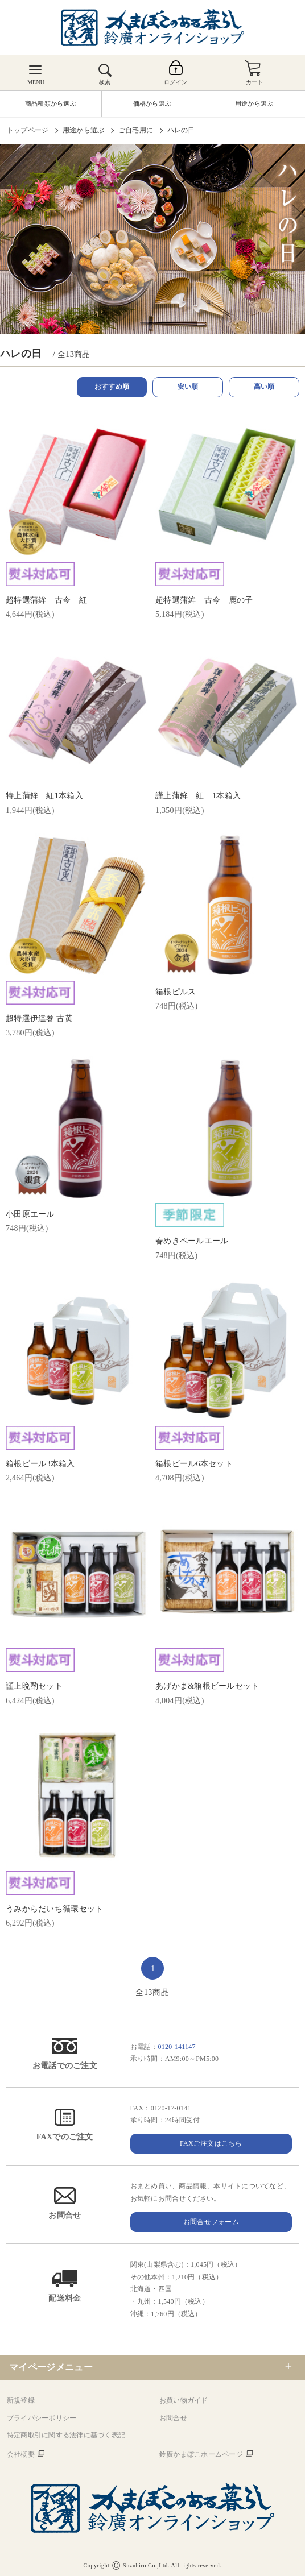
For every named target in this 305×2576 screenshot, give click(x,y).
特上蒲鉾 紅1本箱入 (44, 795)
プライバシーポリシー (41, 2418)
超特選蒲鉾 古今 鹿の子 (204, 600)
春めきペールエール (192, 1241)
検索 (104, 82)
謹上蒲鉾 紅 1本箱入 (198, 795)
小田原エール (30, 1214)
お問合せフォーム (211, 2222)
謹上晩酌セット (34, 1686)
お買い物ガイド (183, 2400)
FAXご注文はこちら (211, 2143)
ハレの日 (181, 130)
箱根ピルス (175, 992)
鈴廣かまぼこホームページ (201, 2454)
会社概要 (21, 2454)
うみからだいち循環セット (54, 1909)
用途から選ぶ (83, 130)
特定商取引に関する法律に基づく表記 (66, 2435)
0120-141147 (177, 2047)
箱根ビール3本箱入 (40, 1463)
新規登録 (21, 2400)
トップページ (27, 130)
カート (254, 82)
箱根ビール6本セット (194, 1463)
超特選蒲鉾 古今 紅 (46, 600)
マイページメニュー (51, 2367)
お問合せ (173, 2418)
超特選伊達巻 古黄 (39, 1018)
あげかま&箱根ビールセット (207, 1686)
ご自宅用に (135, 130)
